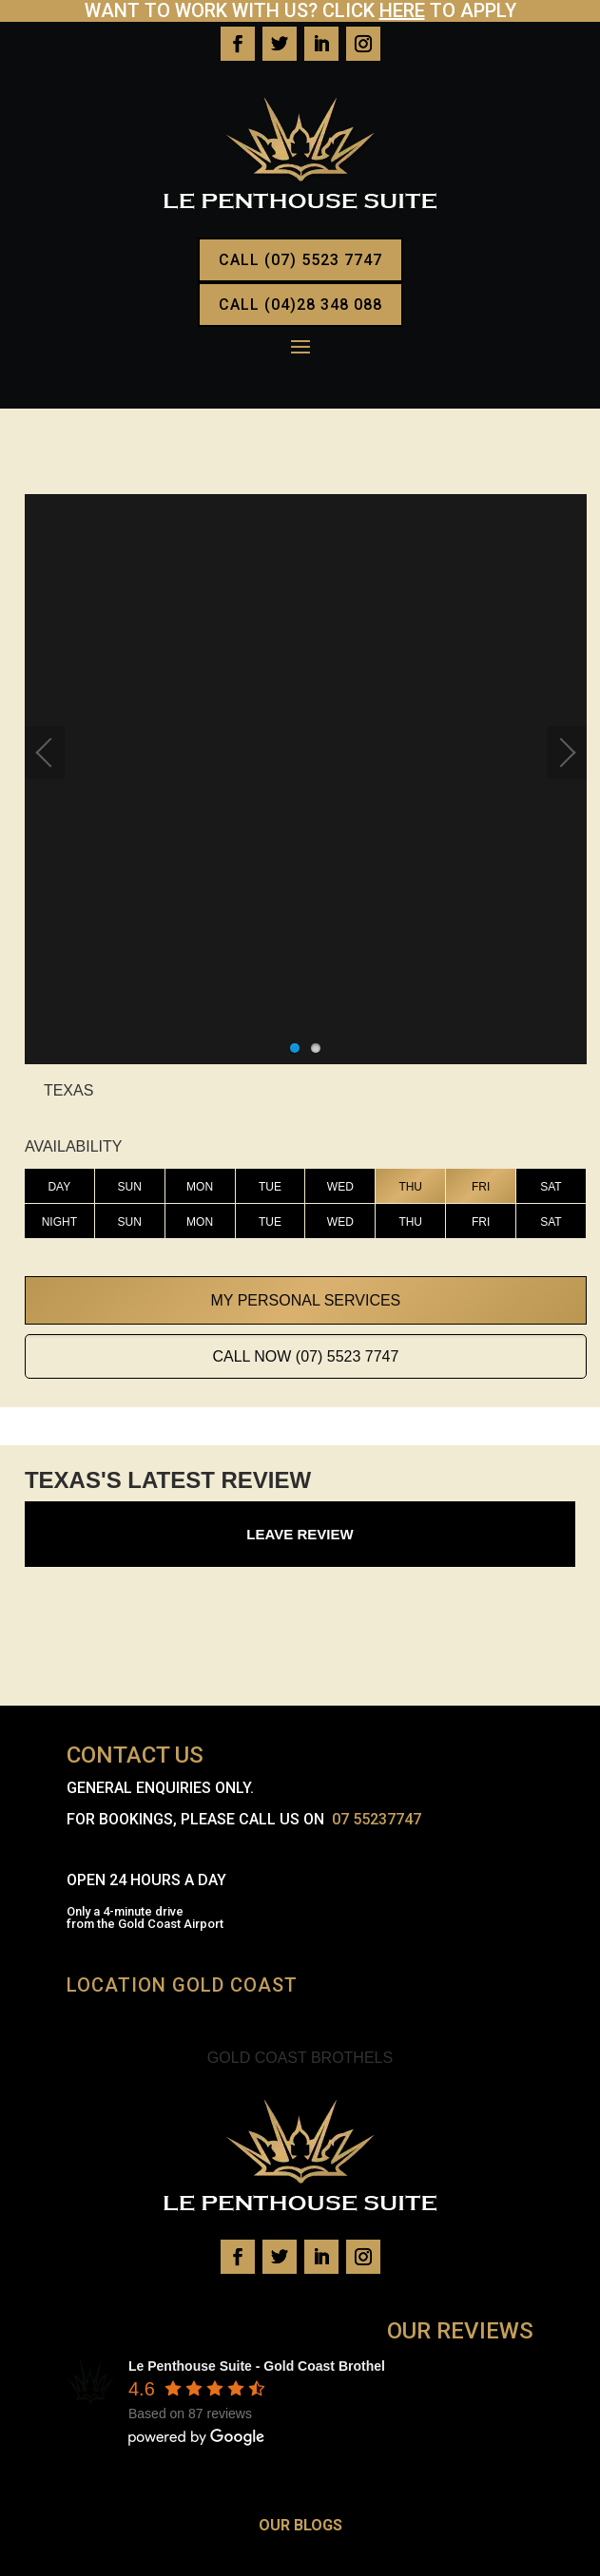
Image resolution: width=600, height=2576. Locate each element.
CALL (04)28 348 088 (300, 305)
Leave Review (299, 1534)
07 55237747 (376, 1819)
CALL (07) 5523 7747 (300, 260)
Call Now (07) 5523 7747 (305, 1356)
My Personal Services (306, 1300)
